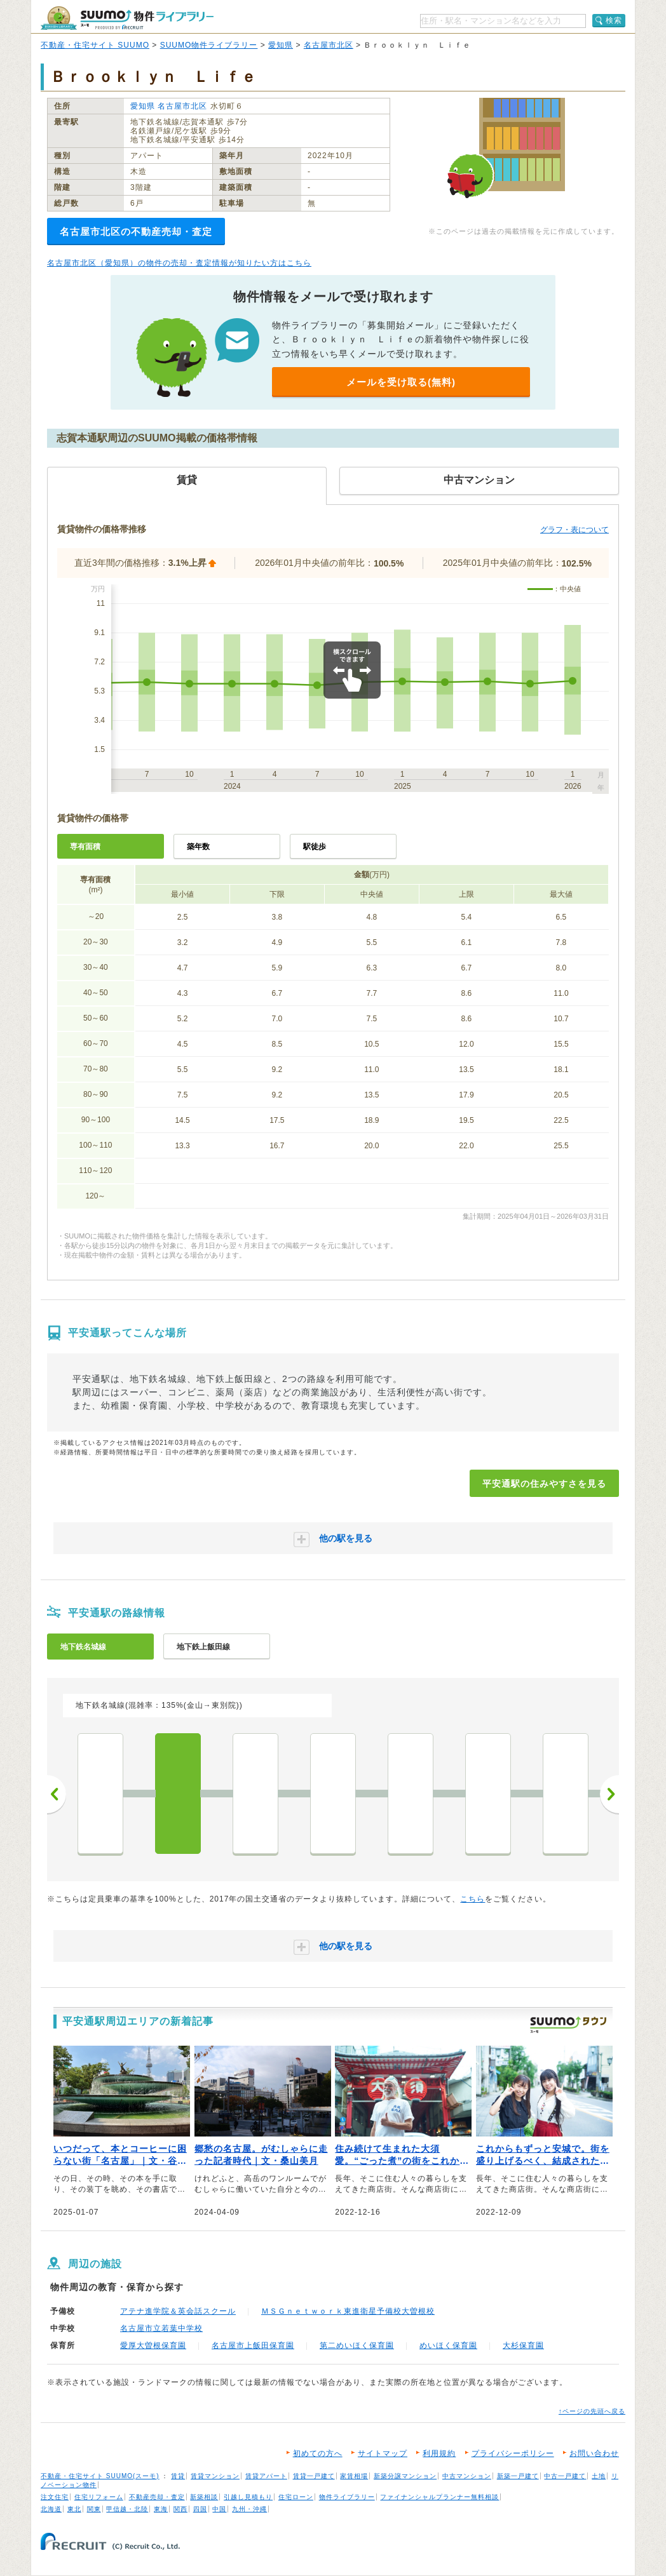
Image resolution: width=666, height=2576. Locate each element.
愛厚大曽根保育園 (153, 2345)
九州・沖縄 (249, 2509)
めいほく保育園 (448, 2345)
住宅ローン (295, 2496)
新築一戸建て (518, 2475)
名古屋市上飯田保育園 (253, 2345)
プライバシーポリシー (513, 2453)
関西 (180, 2509)
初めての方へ (318, 2453)
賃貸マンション (215, 2475)
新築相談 (204, 2496)
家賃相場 (354, 2475)
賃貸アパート (266, 2475)
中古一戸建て (565, 2475)
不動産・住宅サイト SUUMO (95, 45)
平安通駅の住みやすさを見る (544, 1484)
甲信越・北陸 (127, 2509)
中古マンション (466, 2475)
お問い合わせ (594, 2453)
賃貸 (178, 2475)
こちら (472, 1899)
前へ (56, 1794)
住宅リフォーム (98, 2496)
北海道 (51, 2509)
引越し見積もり (248, 2496)
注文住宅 (55, 2496)
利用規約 (439, 2453)
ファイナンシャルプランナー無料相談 (439, 2496)
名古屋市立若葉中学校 (161, 2328)
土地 (599, 2475)
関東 (94, 2509)
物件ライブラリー (347, 2496)
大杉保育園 (523, 2345)
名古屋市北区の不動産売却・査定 (136, 231)
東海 (161, 2509)
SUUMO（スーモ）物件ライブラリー (127, 18)
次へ (609, 1794)
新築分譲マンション (405, 2475)
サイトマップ (382, 2453)
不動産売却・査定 (157, 2496)
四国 (200, 2509)
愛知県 (280, 45)
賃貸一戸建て (314, 2475)
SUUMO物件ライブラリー (209, 45)
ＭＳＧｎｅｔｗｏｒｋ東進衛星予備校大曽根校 (348, 2311)
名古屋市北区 (328, 45)
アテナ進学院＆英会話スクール (178, 2311)
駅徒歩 (314, 846)
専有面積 (85, 846)
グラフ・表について (574, 529)
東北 (74, 2509)
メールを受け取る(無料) (401, 382)
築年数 (198, 846)
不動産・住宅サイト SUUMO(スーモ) (100, 2475)
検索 (614, 20)
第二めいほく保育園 (357, 2345)
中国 (219, 2509)
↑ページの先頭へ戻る (592, 2411)
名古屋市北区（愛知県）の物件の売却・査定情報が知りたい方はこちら (179, 262)
